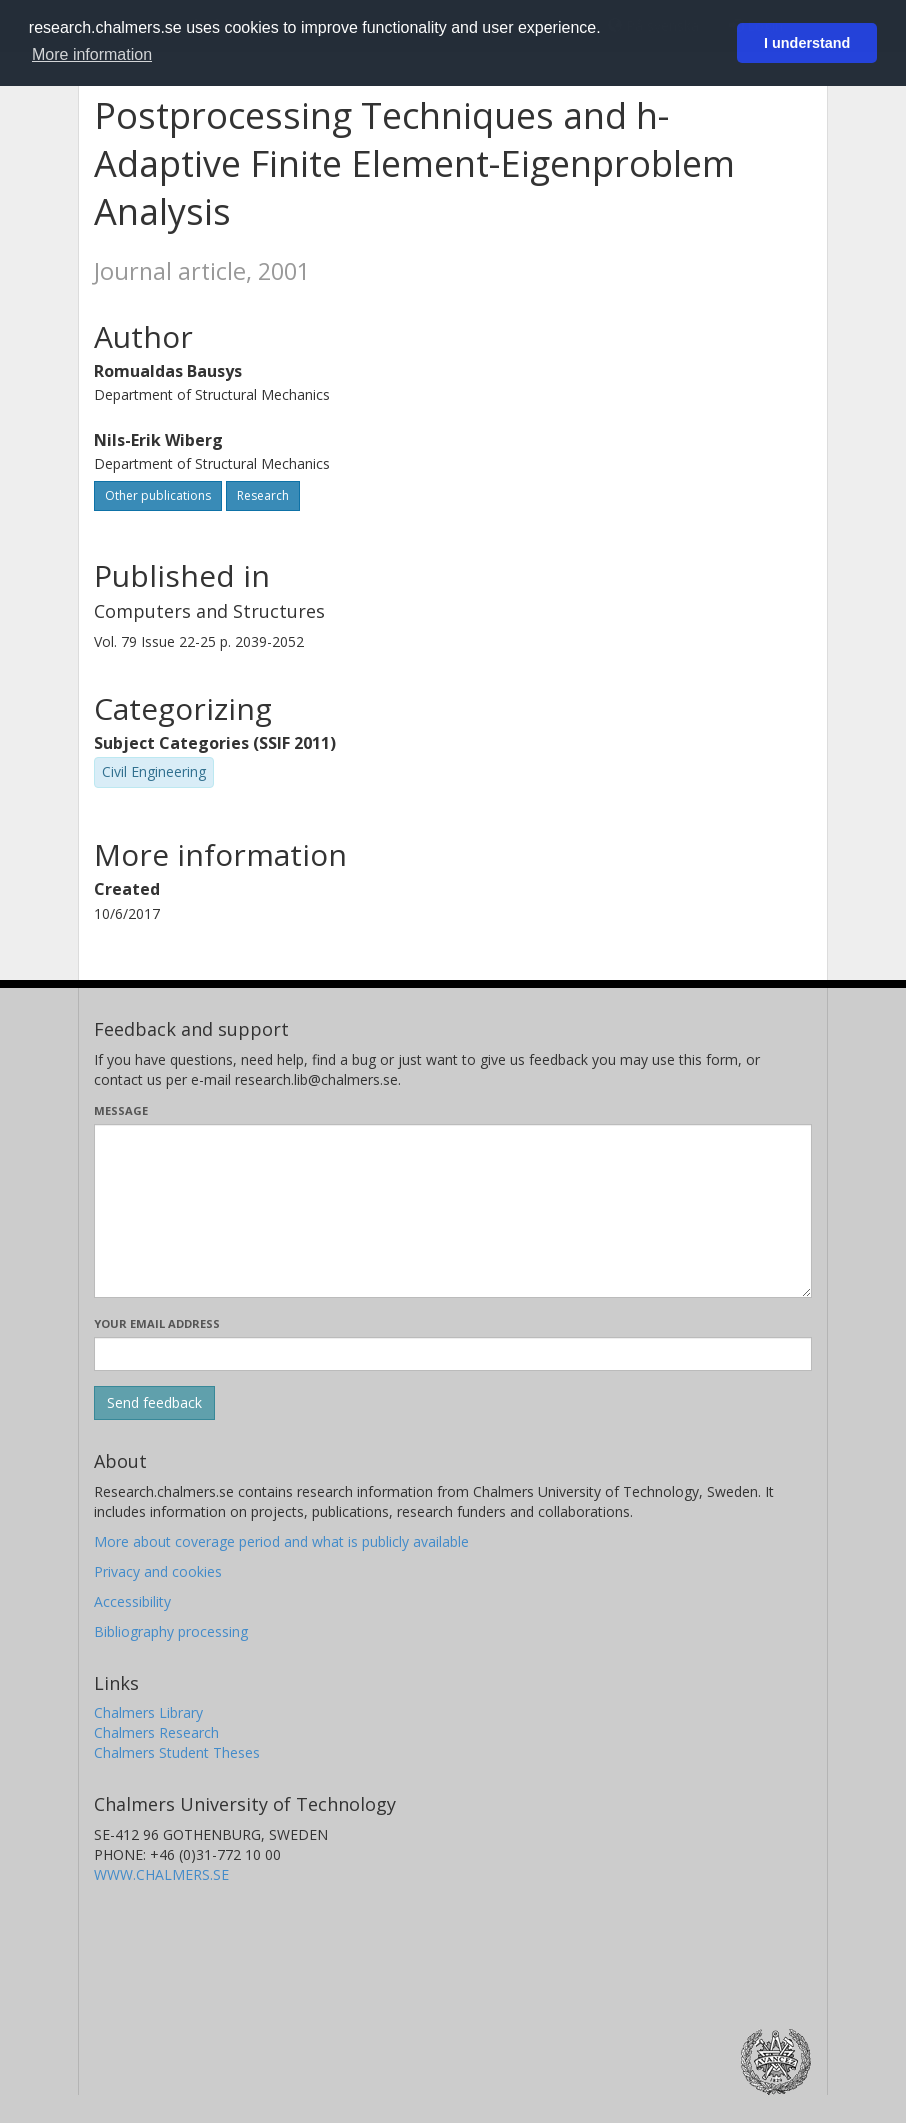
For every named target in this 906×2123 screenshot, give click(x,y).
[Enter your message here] (453, 1211)
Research (263, 495)
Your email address (157, 1323)
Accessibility (132, 1601)
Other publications (158, 495)
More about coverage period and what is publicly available (281, 1541)
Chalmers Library (148, 1712)
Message (121, 1110)
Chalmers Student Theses (177, 1752)
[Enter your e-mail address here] (453, 1354)
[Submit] (154, 1403)
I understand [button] (807, 43)
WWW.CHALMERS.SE (161, 1874)
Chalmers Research (156, 1732)
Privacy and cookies (158, 1571)
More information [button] (92, 54)
